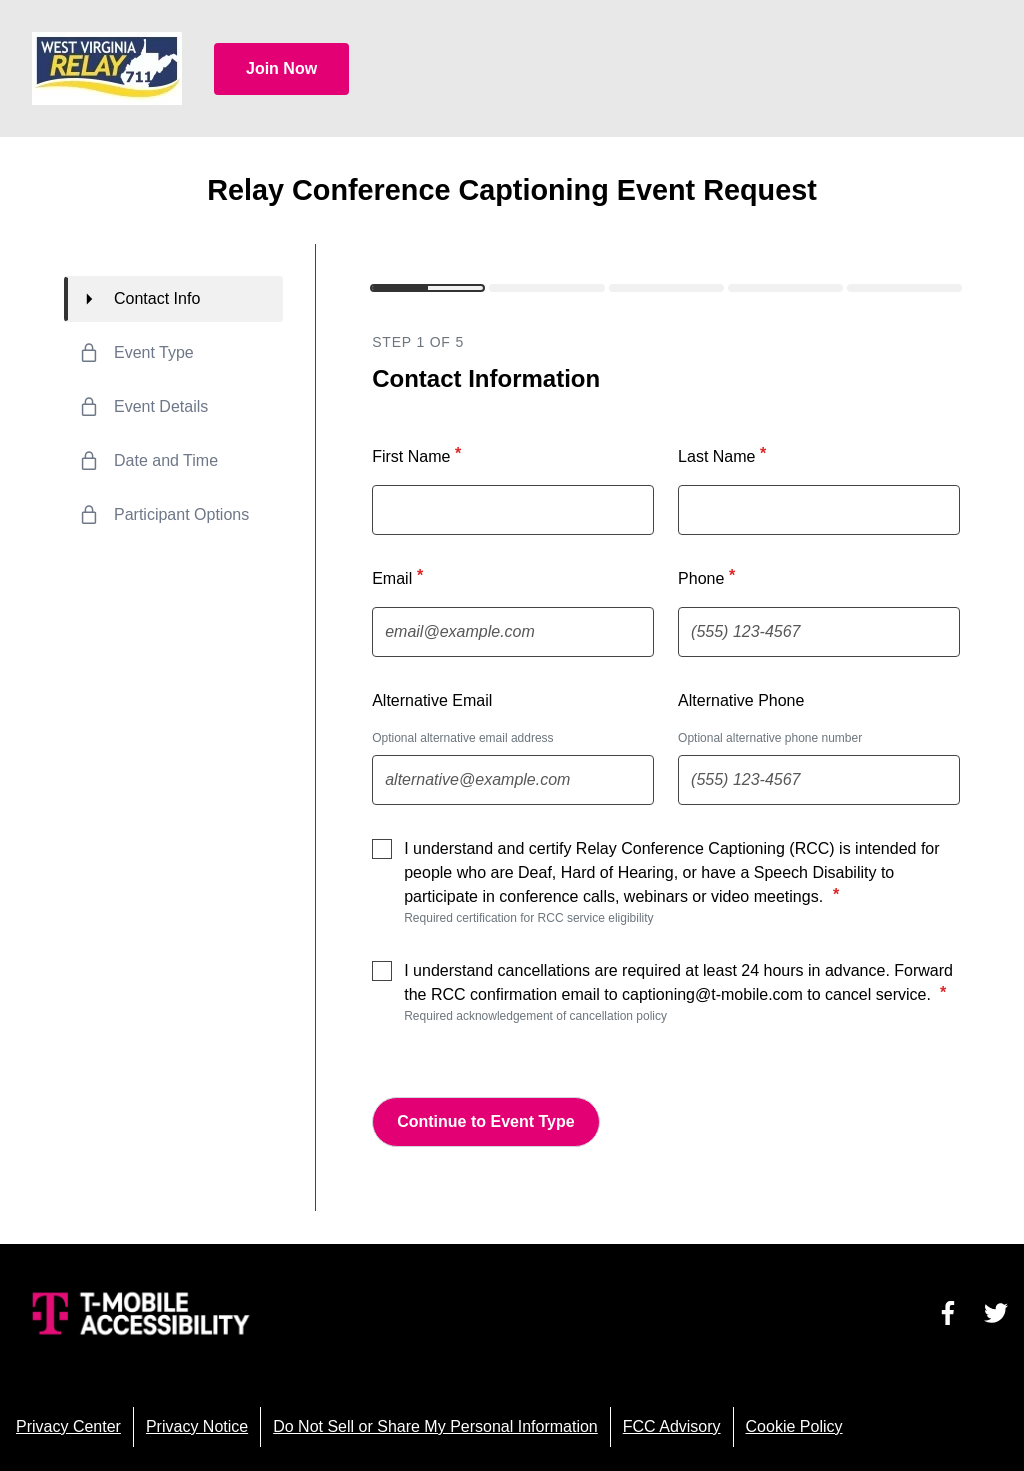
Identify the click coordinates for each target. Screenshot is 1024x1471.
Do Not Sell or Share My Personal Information (435, 1426)
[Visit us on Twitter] (996, 1313)
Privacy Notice (197, 1426)
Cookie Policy (794, 1426)
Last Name (724, 455)
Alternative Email (432, 700)
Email (400, 577)
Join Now (281, 68)
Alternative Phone (741, 700)
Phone (709, 577)
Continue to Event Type (485, 1121)
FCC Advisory (672, 1426)
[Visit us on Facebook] (948, 1313)
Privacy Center (68, 1426)
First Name (419, 455)
